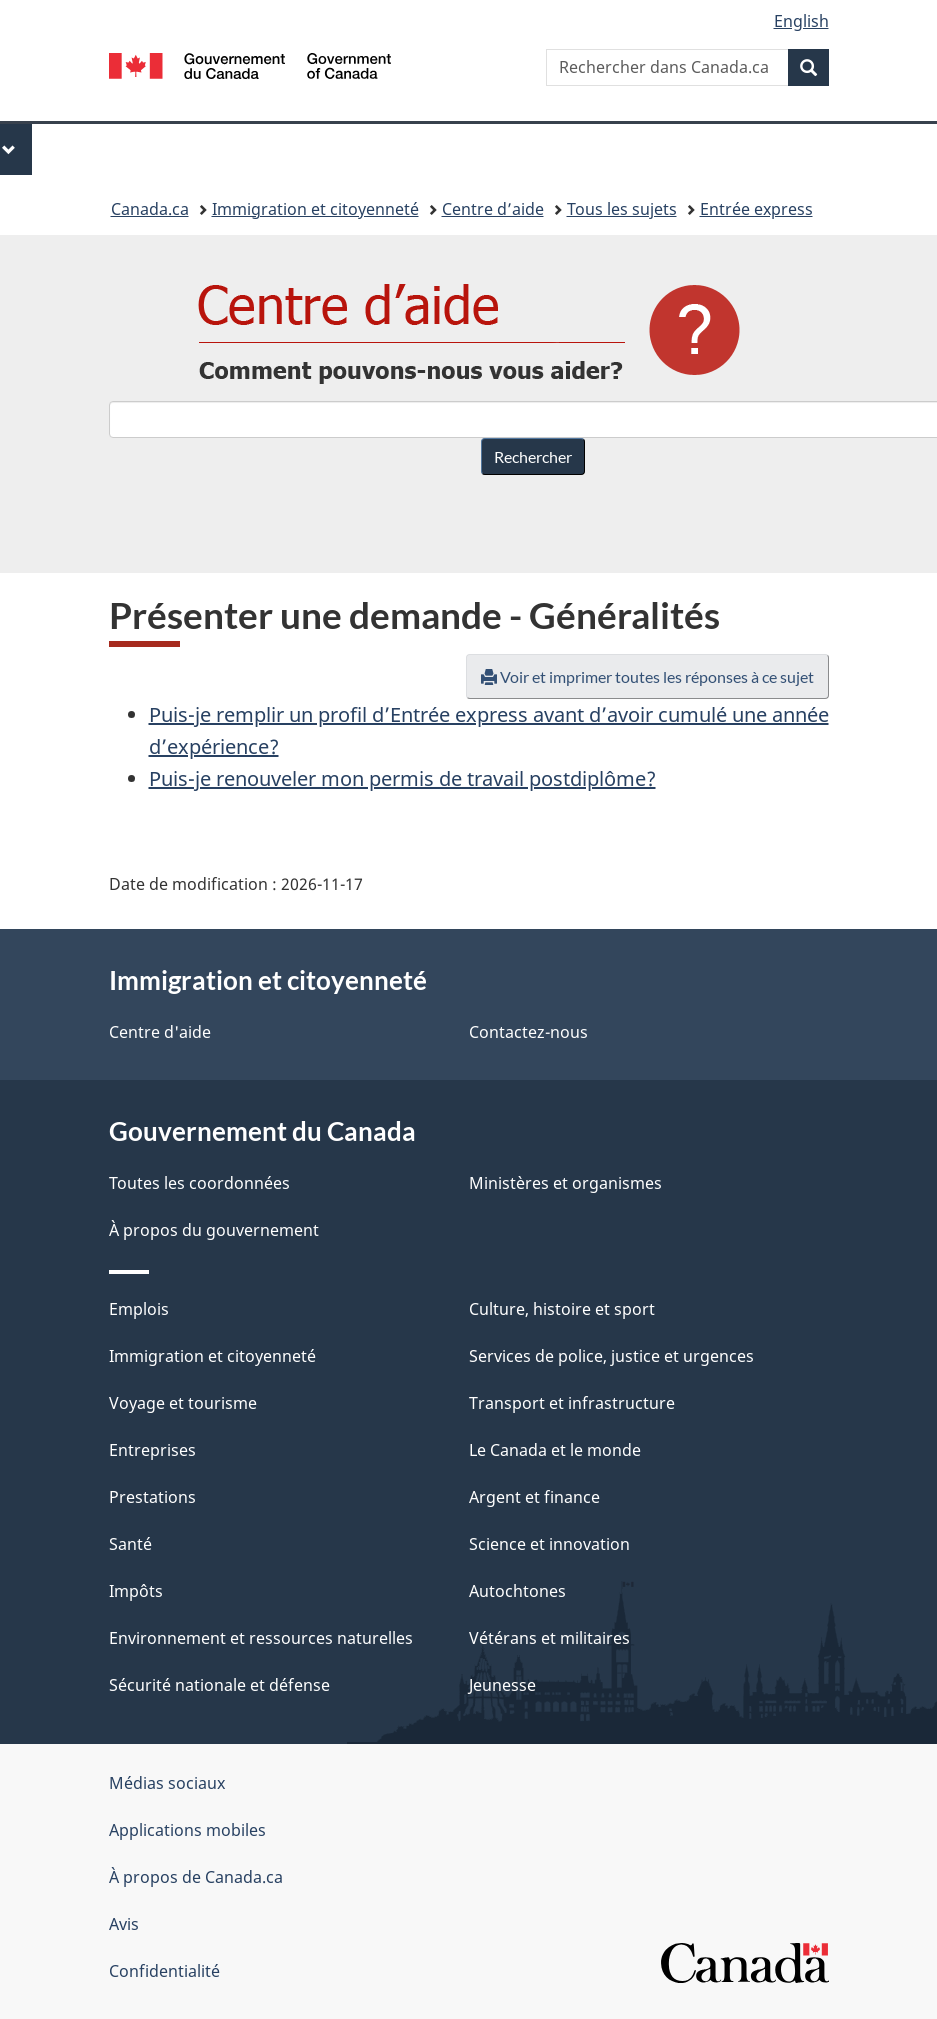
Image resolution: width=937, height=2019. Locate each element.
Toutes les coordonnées (199, 1183)
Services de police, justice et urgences (611, 1356)
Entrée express (756, 209)
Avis (124, 1924)
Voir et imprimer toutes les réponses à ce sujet (647, 676)
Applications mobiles (187, 1830)
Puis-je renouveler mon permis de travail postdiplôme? (402, 778)
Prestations (152, 1497)
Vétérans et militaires (549, 1638)
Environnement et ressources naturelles (261, 1638)
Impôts (136, 1591)
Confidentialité (164, 1971)
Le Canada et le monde (555, 1450)
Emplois (139, 1309)
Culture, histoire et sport (562, 1309)
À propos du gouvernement (214, 1230)
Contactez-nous (528, 1032)
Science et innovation (549, 1544)
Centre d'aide (160, 1032)
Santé (130, 1544)
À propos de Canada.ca (196, 1877)
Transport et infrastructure (572, 1403)
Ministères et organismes (565, 1183)
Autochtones (517, 1591)
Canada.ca (150, 209)
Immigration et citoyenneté (315, 209)
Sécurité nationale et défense (219, 1685)
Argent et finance (534, 1497)
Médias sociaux (167, 1783)
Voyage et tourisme (183, 1403)
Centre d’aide (493, 209)
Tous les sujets (622, 209)
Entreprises (152, 1450)
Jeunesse (502, 1685)
